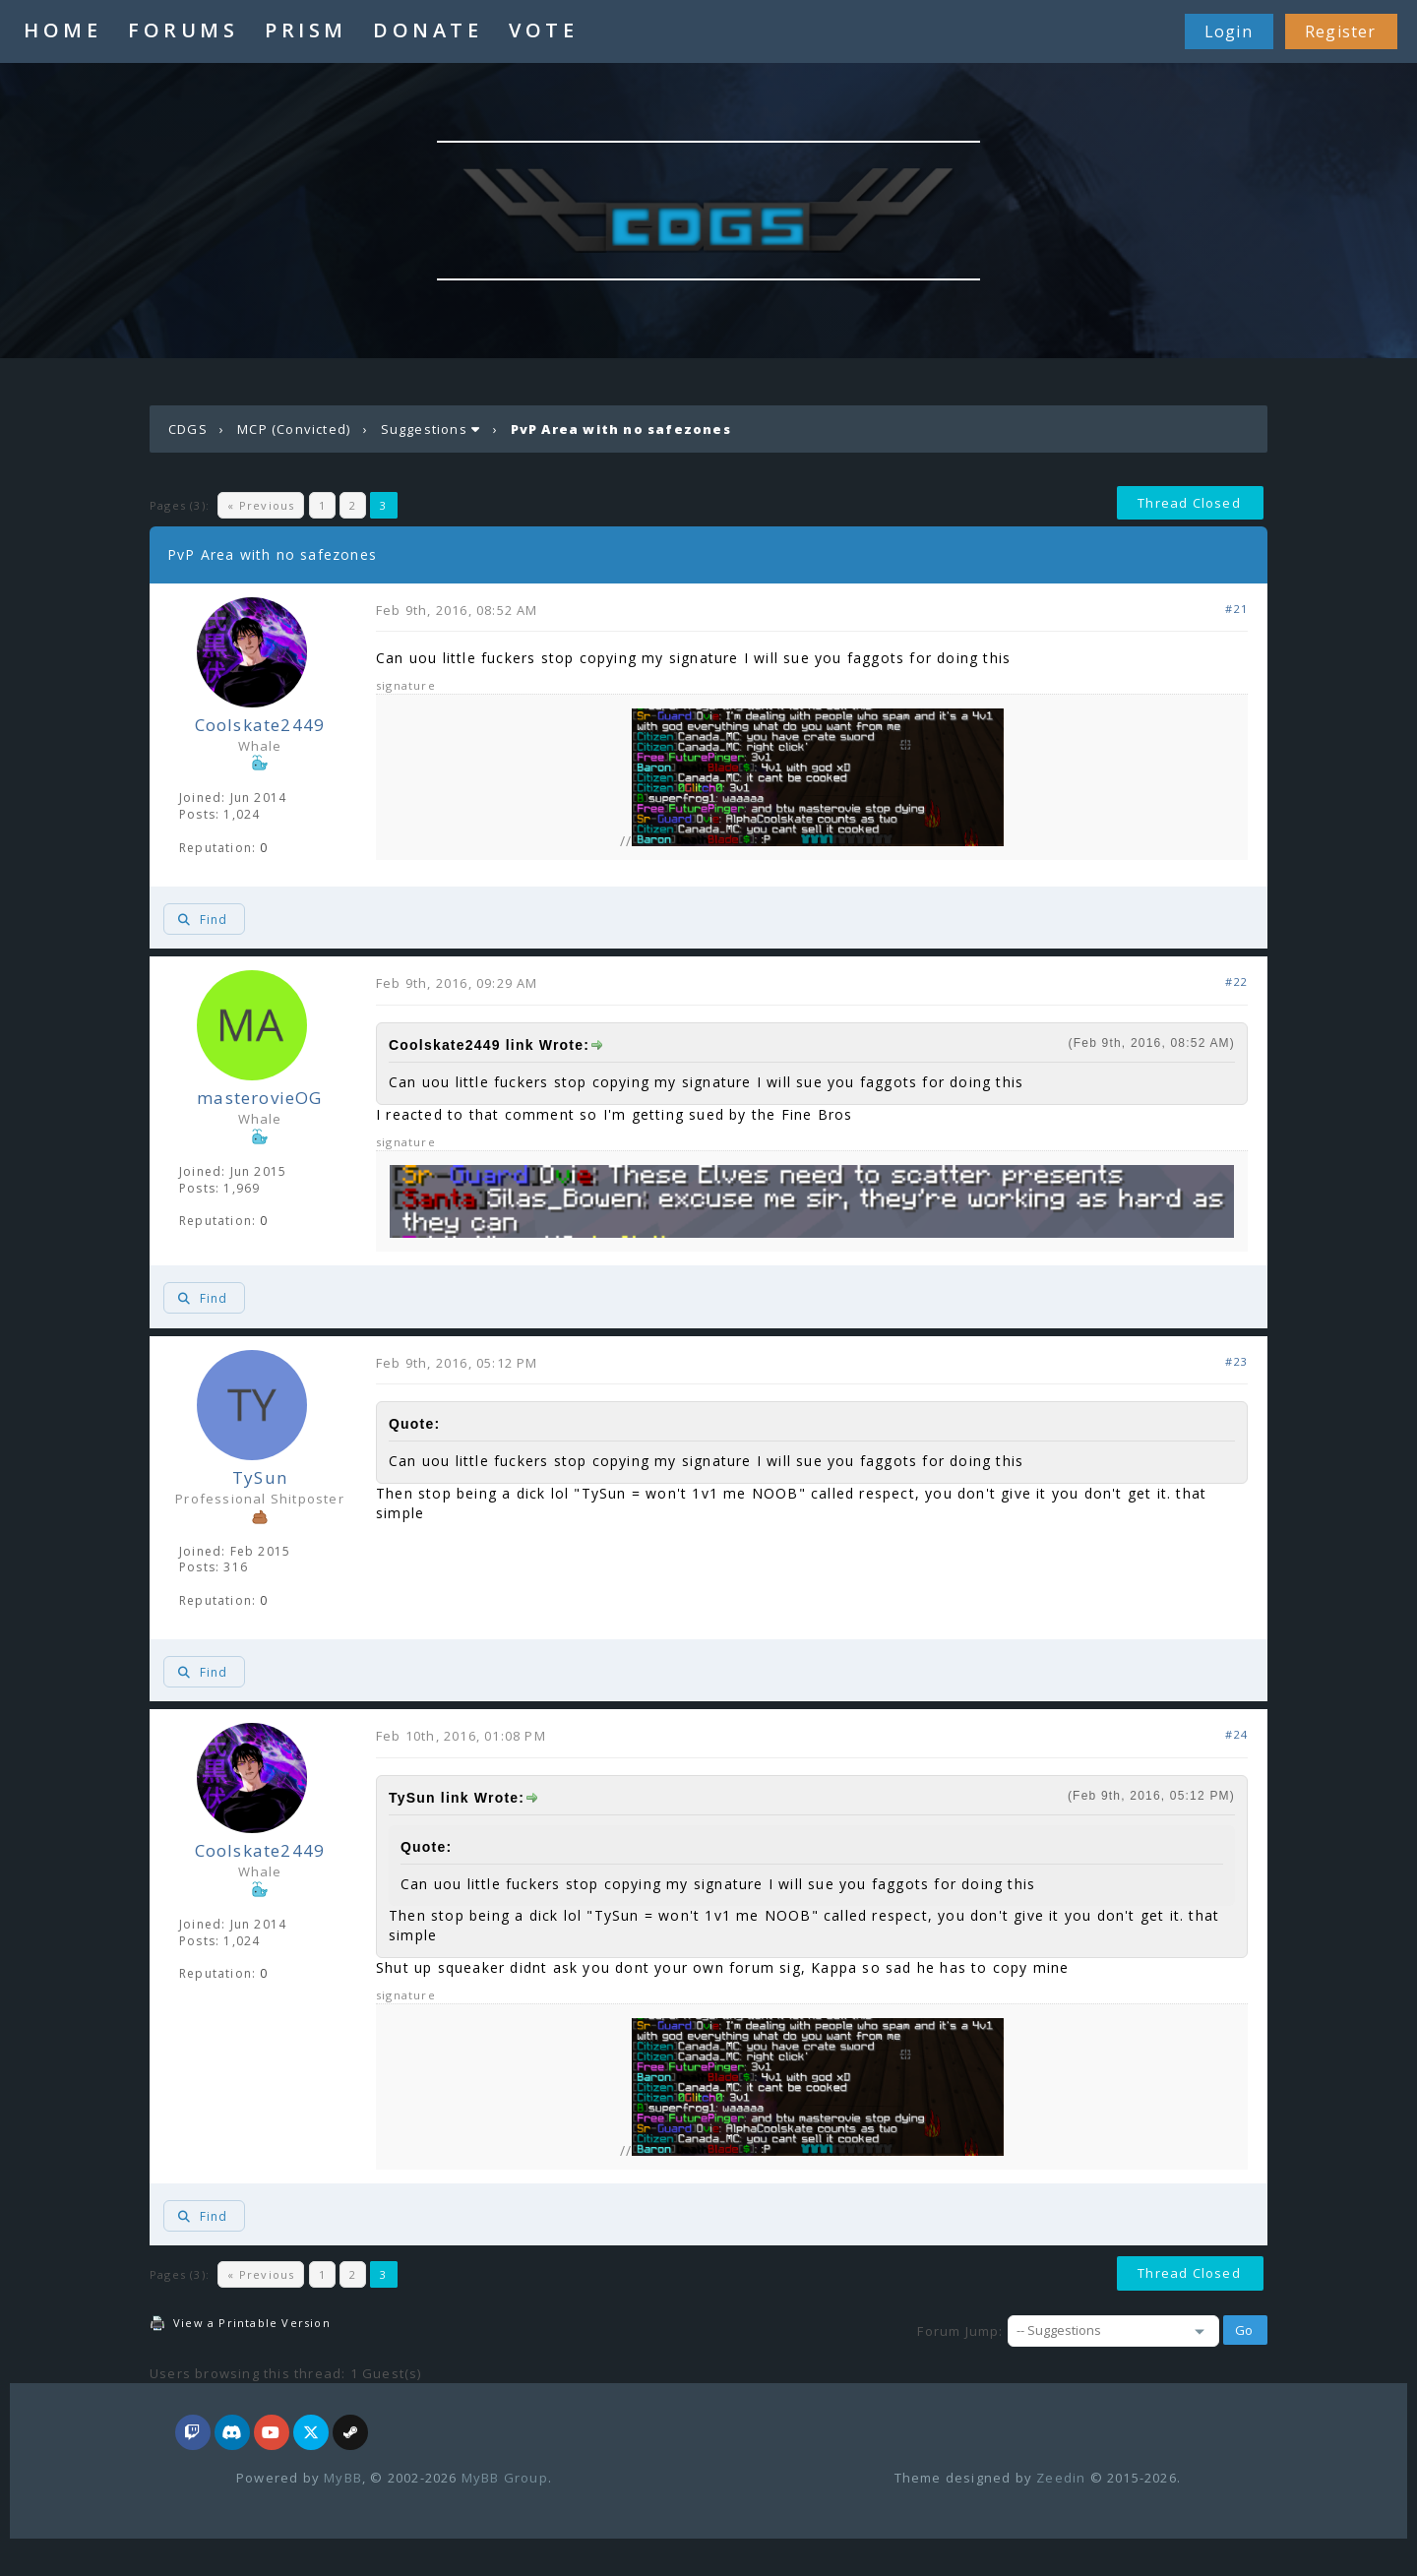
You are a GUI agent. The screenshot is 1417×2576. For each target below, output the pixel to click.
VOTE (543, 30)
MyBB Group (505, 2477)
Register (1341, 31)
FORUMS (183, 30)
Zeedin (1060, 2477)
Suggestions (424, 429)
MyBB (343, 2477)
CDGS (188, 429)
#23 (1236, 1361)
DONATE (427, 30)
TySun (259, 1477)
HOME (62, 30)
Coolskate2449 (260, 724)
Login (1228, 31)
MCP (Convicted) (293, 429)
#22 (1236, 981)
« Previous (260, 505)
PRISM (306, 30)
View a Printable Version (252, 2322)
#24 (1236, 1734)
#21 (1236, 608)
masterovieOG (259, 1097)
